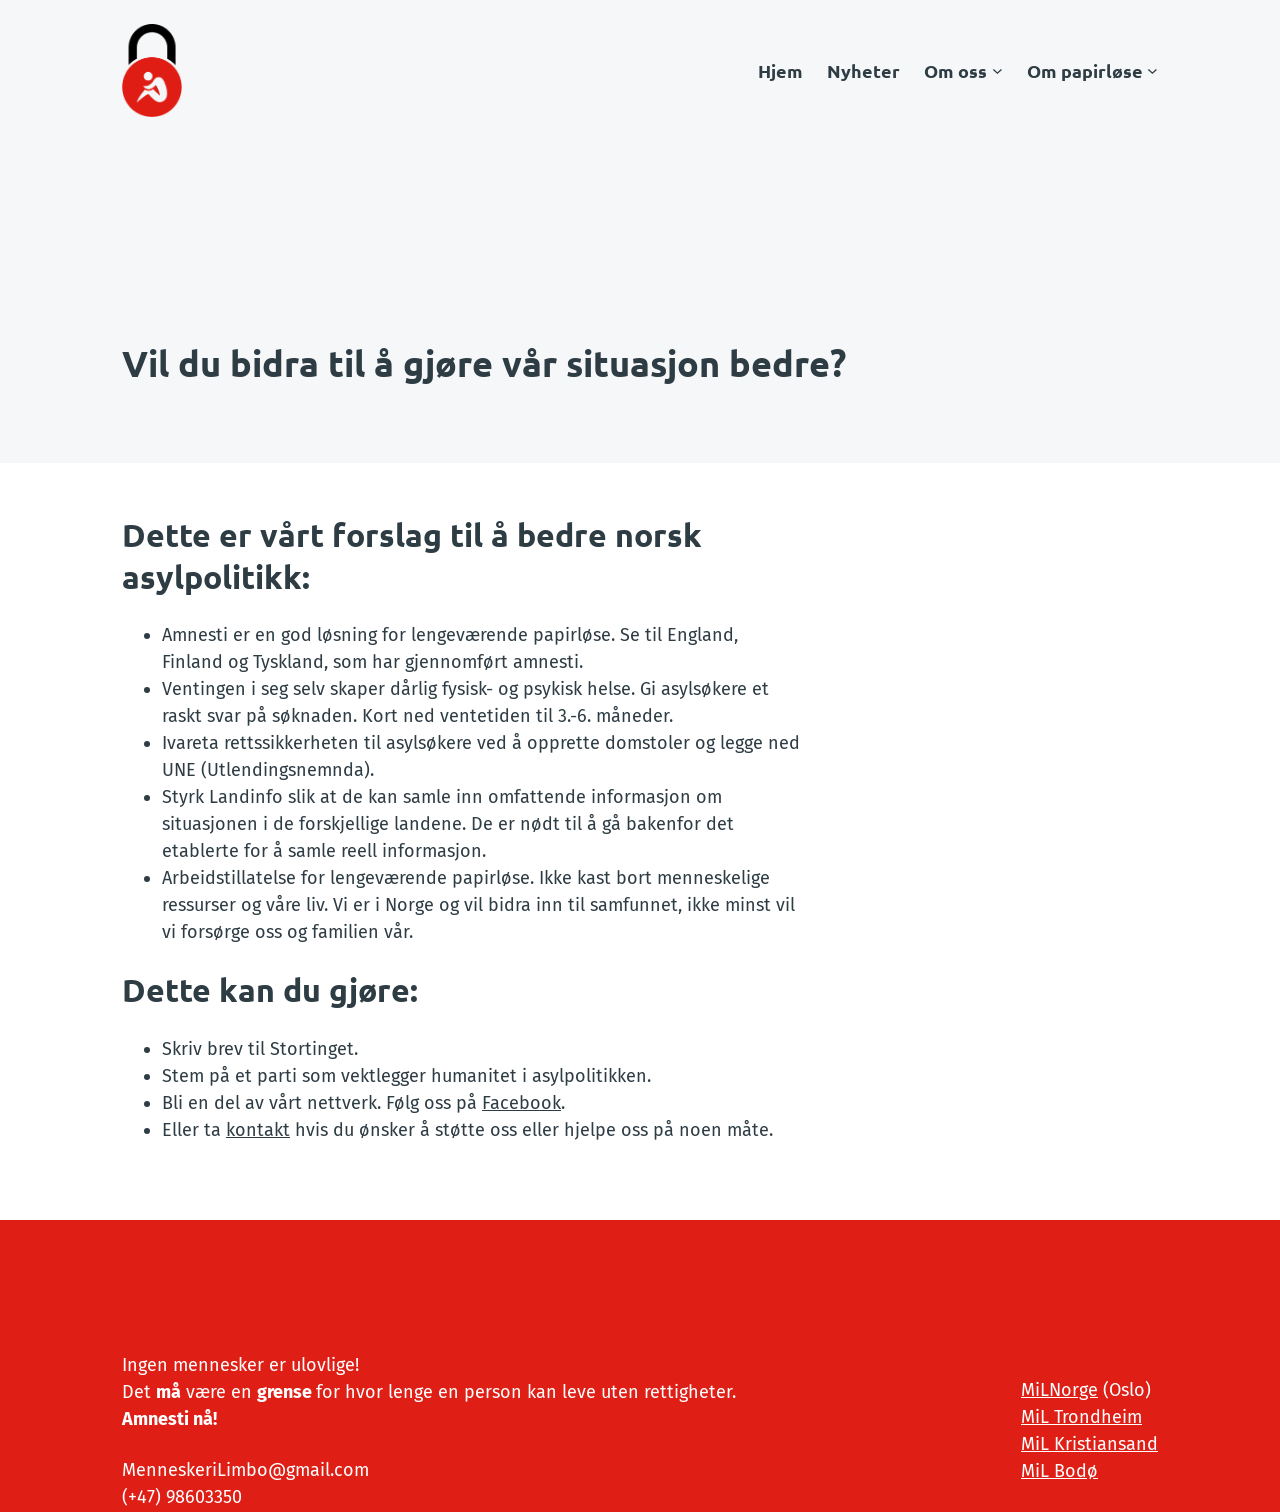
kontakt (258, 1130)
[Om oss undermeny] (997, 70)
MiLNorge (1059, 1390)
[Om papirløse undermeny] (1152, 70)
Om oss (955, 70)
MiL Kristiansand (1089, 1444)
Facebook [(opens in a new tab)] (521, 1103)
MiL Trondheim (1081, 1417)
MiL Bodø (1059, 1471)
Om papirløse (1085, 70)
